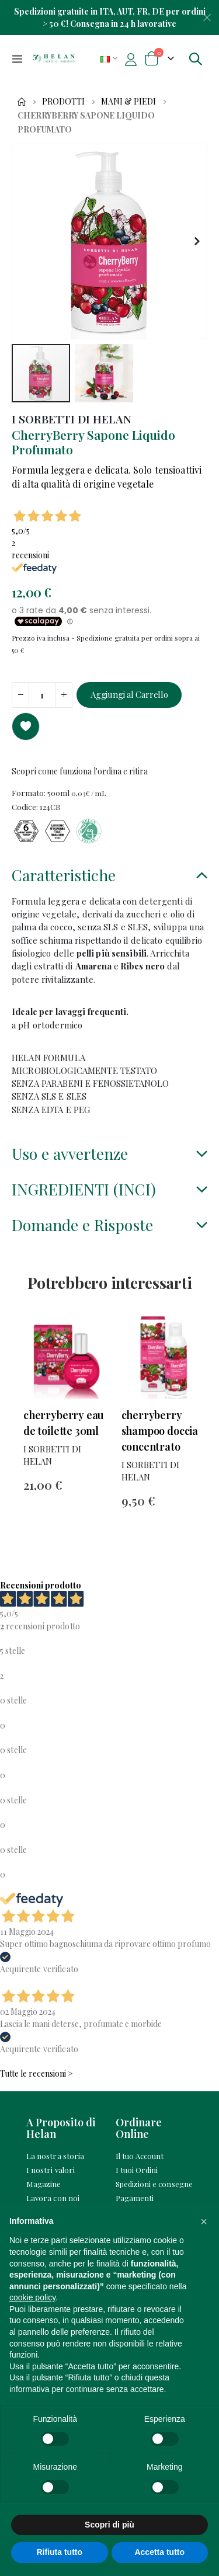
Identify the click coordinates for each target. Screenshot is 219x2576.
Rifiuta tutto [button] (59, 2552)
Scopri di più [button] (109, 2524)
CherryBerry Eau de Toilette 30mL (63, 1423)
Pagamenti (135, 2198)
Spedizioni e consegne (154, 2184)
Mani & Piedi (128, 102)
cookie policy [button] (32, 2297)
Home (22, 102)
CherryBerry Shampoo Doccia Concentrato (159, 1431)
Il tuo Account (140, 2156)
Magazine (43, 2184)
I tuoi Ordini (137, 2170)
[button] (196, 241)
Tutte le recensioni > (36, 2073)
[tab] (109, 876)
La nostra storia (55, 2156)
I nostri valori (50, 2170)
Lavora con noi (52, 2198)
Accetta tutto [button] (159, 2552)
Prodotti (63, 102)
